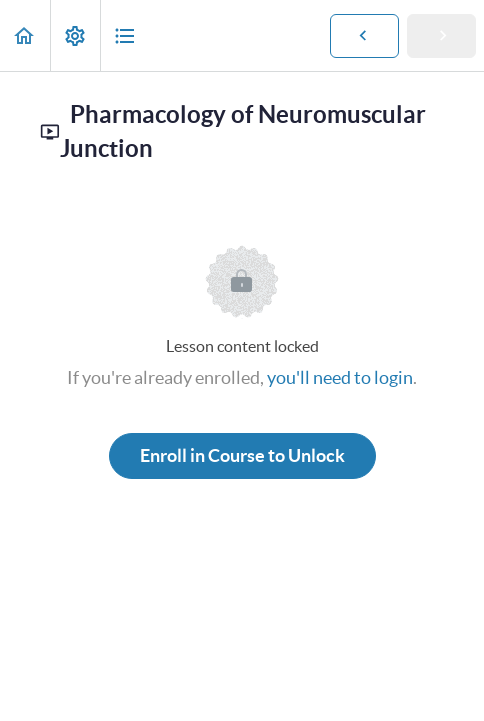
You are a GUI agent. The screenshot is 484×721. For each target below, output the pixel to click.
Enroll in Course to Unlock (242, 455)
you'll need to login (340, 377)
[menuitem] (75, 35)
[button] (25, 35)
